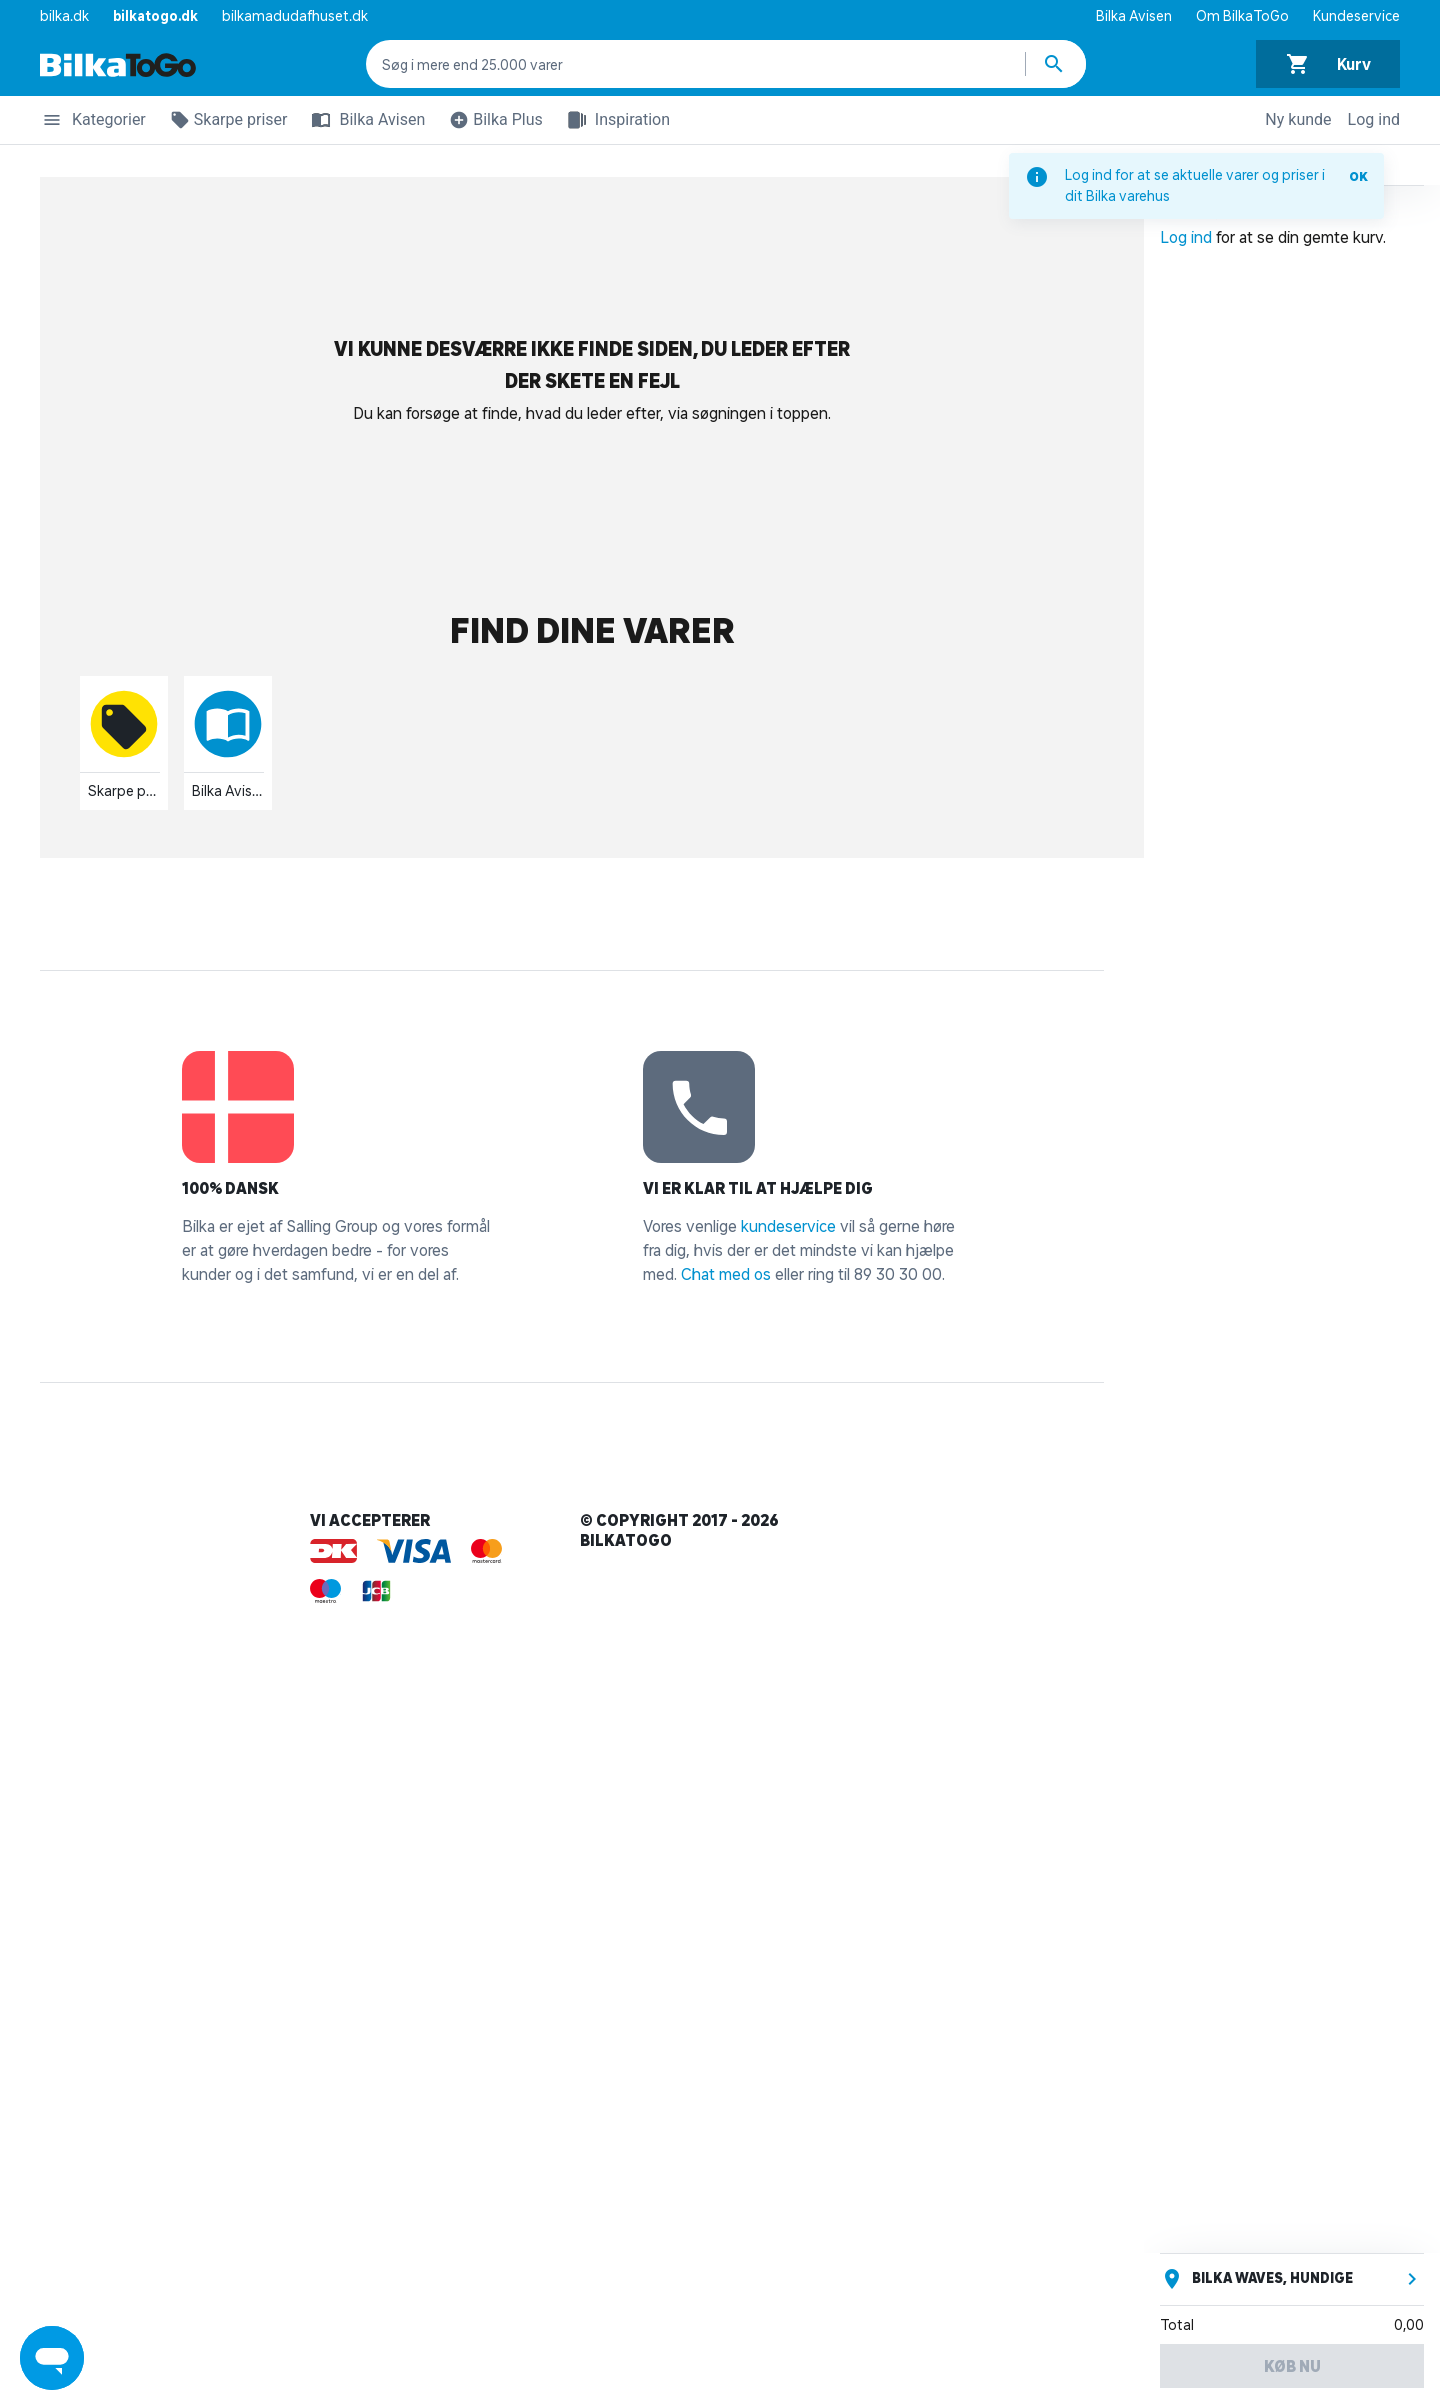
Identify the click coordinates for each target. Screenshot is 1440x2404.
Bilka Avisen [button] (364, 120)
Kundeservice (1356, 16)
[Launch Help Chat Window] (52, 2358)
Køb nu (1292, 2366)
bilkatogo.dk (155, 16)
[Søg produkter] (1056, 64)
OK (1358, 176)
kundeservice (788, 1226)
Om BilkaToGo (1242, 16)
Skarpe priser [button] (225, 123)
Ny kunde (1298, 119)
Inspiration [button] (614, 120)
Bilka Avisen (1134, 16)
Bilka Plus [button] (492, 123)
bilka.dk (64, 16)
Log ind (1374, 119)
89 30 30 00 (898, 1274)
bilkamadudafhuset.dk (295, 16)
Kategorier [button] (93, 123)
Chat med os (726, 1274)
